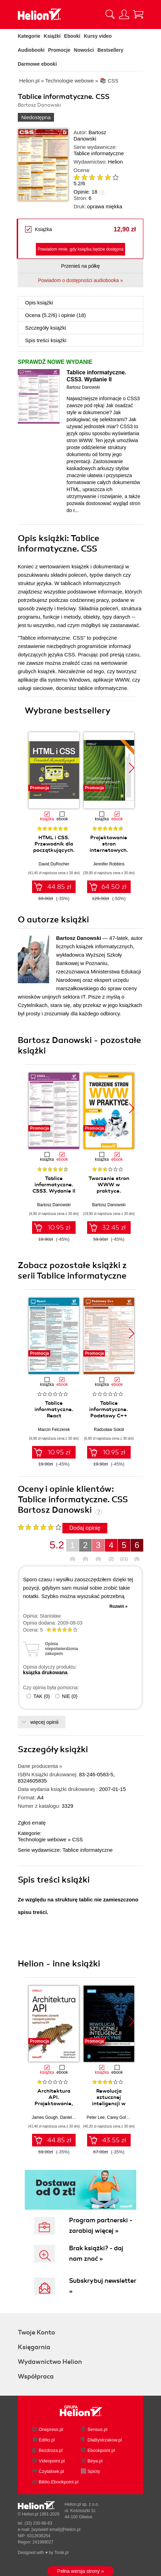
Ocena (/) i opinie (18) (55, 315)
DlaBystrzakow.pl (104, 2439)
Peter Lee (96, 2117)
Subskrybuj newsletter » (102, 2286)
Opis (39, 302)
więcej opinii (44, 1722)
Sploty (93, 2471)
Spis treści (45, 340)
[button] (131, 768)
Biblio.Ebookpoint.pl (58, 2481)
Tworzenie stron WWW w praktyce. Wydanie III (109, 1187)
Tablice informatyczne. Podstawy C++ (108, 1409)
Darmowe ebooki (37, 64)
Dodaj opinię (84, 1528)
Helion (115, 162)
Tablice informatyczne (99, 153)
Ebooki (72, 36)
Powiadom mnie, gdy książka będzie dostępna (80, 249)
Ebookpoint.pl (101, 2450)
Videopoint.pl (52, 2460)
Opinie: (85, 192)
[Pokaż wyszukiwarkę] (110, 14)
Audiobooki (31, 50)
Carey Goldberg (122, 2117)
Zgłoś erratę (32, 1823)
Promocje (59, 50)
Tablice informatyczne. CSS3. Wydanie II (96, 375)
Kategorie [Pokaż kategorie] (29, 36)
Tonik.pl (61, 2552)
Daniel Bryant (72, 2117)
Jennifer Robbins (108, 864)
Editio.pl (47, 2439)
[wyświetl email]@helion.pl (55, 2529)
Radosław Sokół (109, 1429)
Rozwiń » (118, 1606)
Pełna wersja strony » (80, 2571)
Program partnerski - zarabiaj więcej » (100, 2225)
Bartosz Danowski (90, 135)
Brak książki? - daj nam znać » (96, 2253)
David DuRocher (54, 864)
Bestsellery (110, 50)
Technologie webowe (42, 1839)
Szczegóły (45, 328)
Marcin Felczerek (54, 1429)
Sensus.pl (97, 2429)
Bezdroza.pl (51, 2450)
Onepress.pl (51, 2429)
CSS (77, 1839)
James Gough (45, 2117)
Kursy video (98, 36)
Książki (52, 36)
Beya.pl (94, 2460)
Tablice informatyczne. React (54, 1409)
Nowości (84, 50)
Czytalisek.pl (51, 2471)
